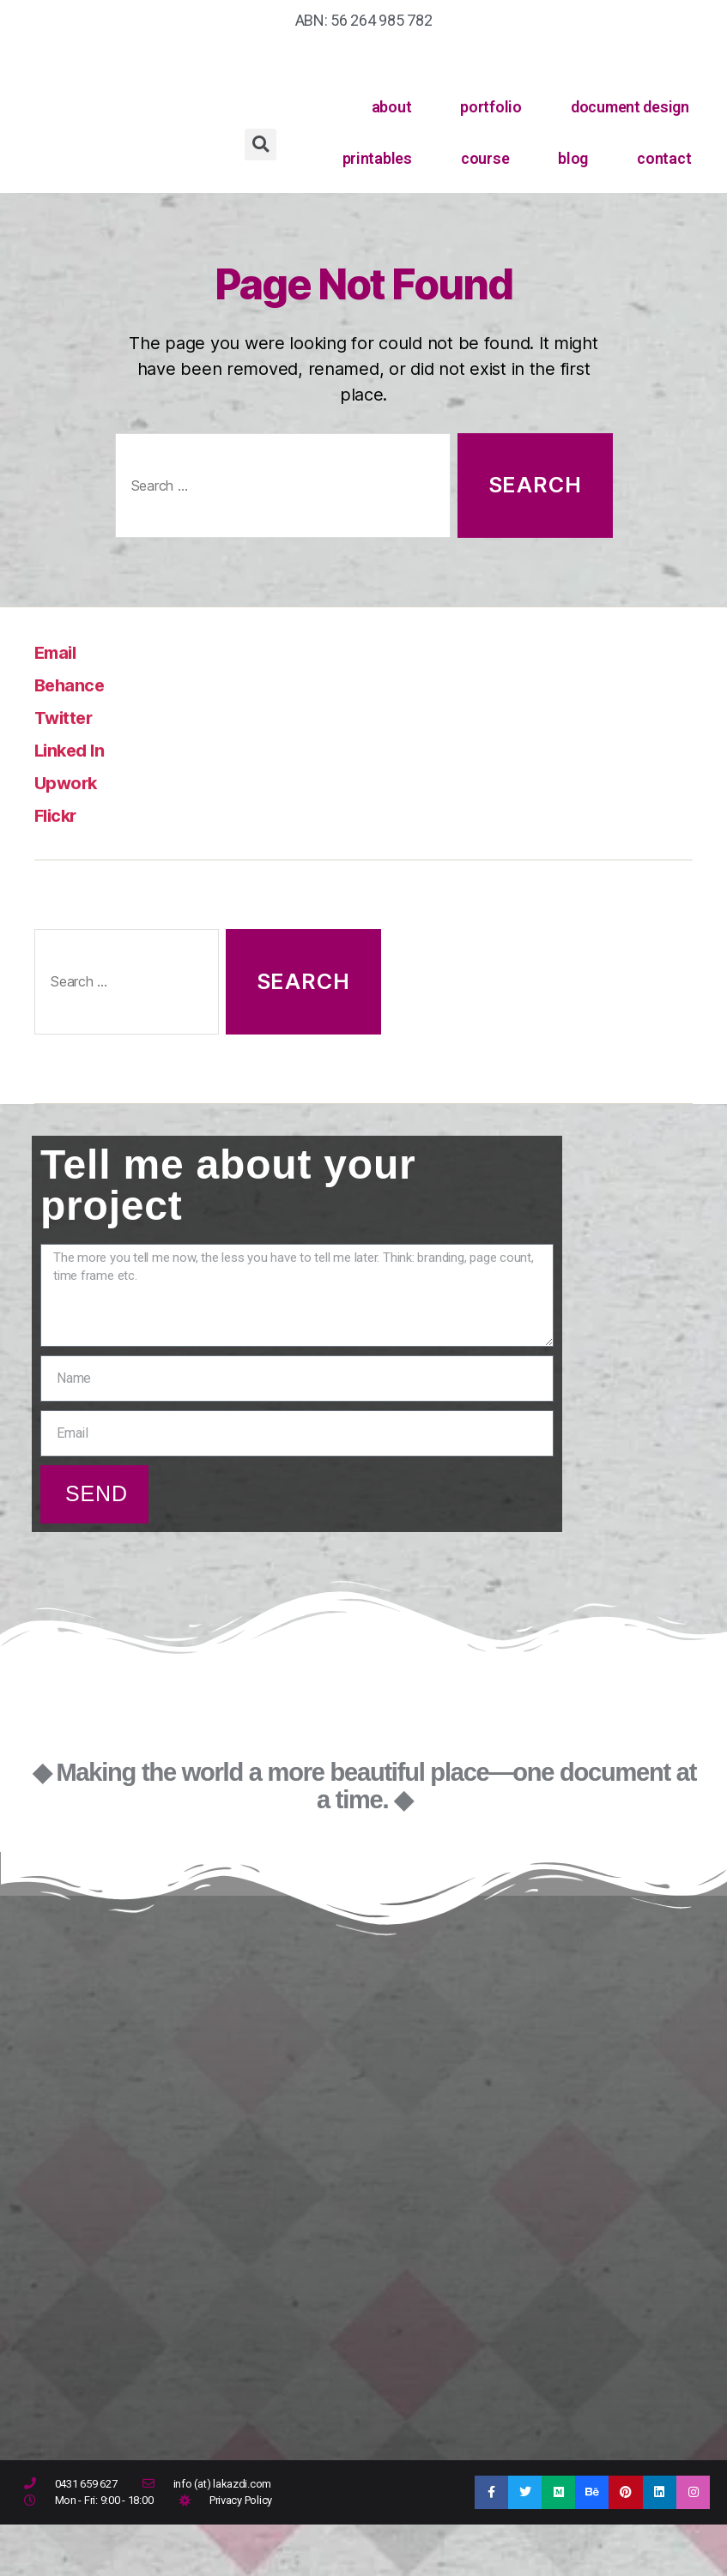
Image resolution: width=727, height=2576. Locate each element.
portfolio (491, 107)
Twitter (69, 716)
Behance (76, 684)
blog (573, 158)
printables (377, 158)
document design (630, 107)
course (485, 158)
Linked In (76, 749)
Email (59, 651)
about (392, 107)
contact (664, 158)
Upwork (72, 781)
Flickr (60, 814)
